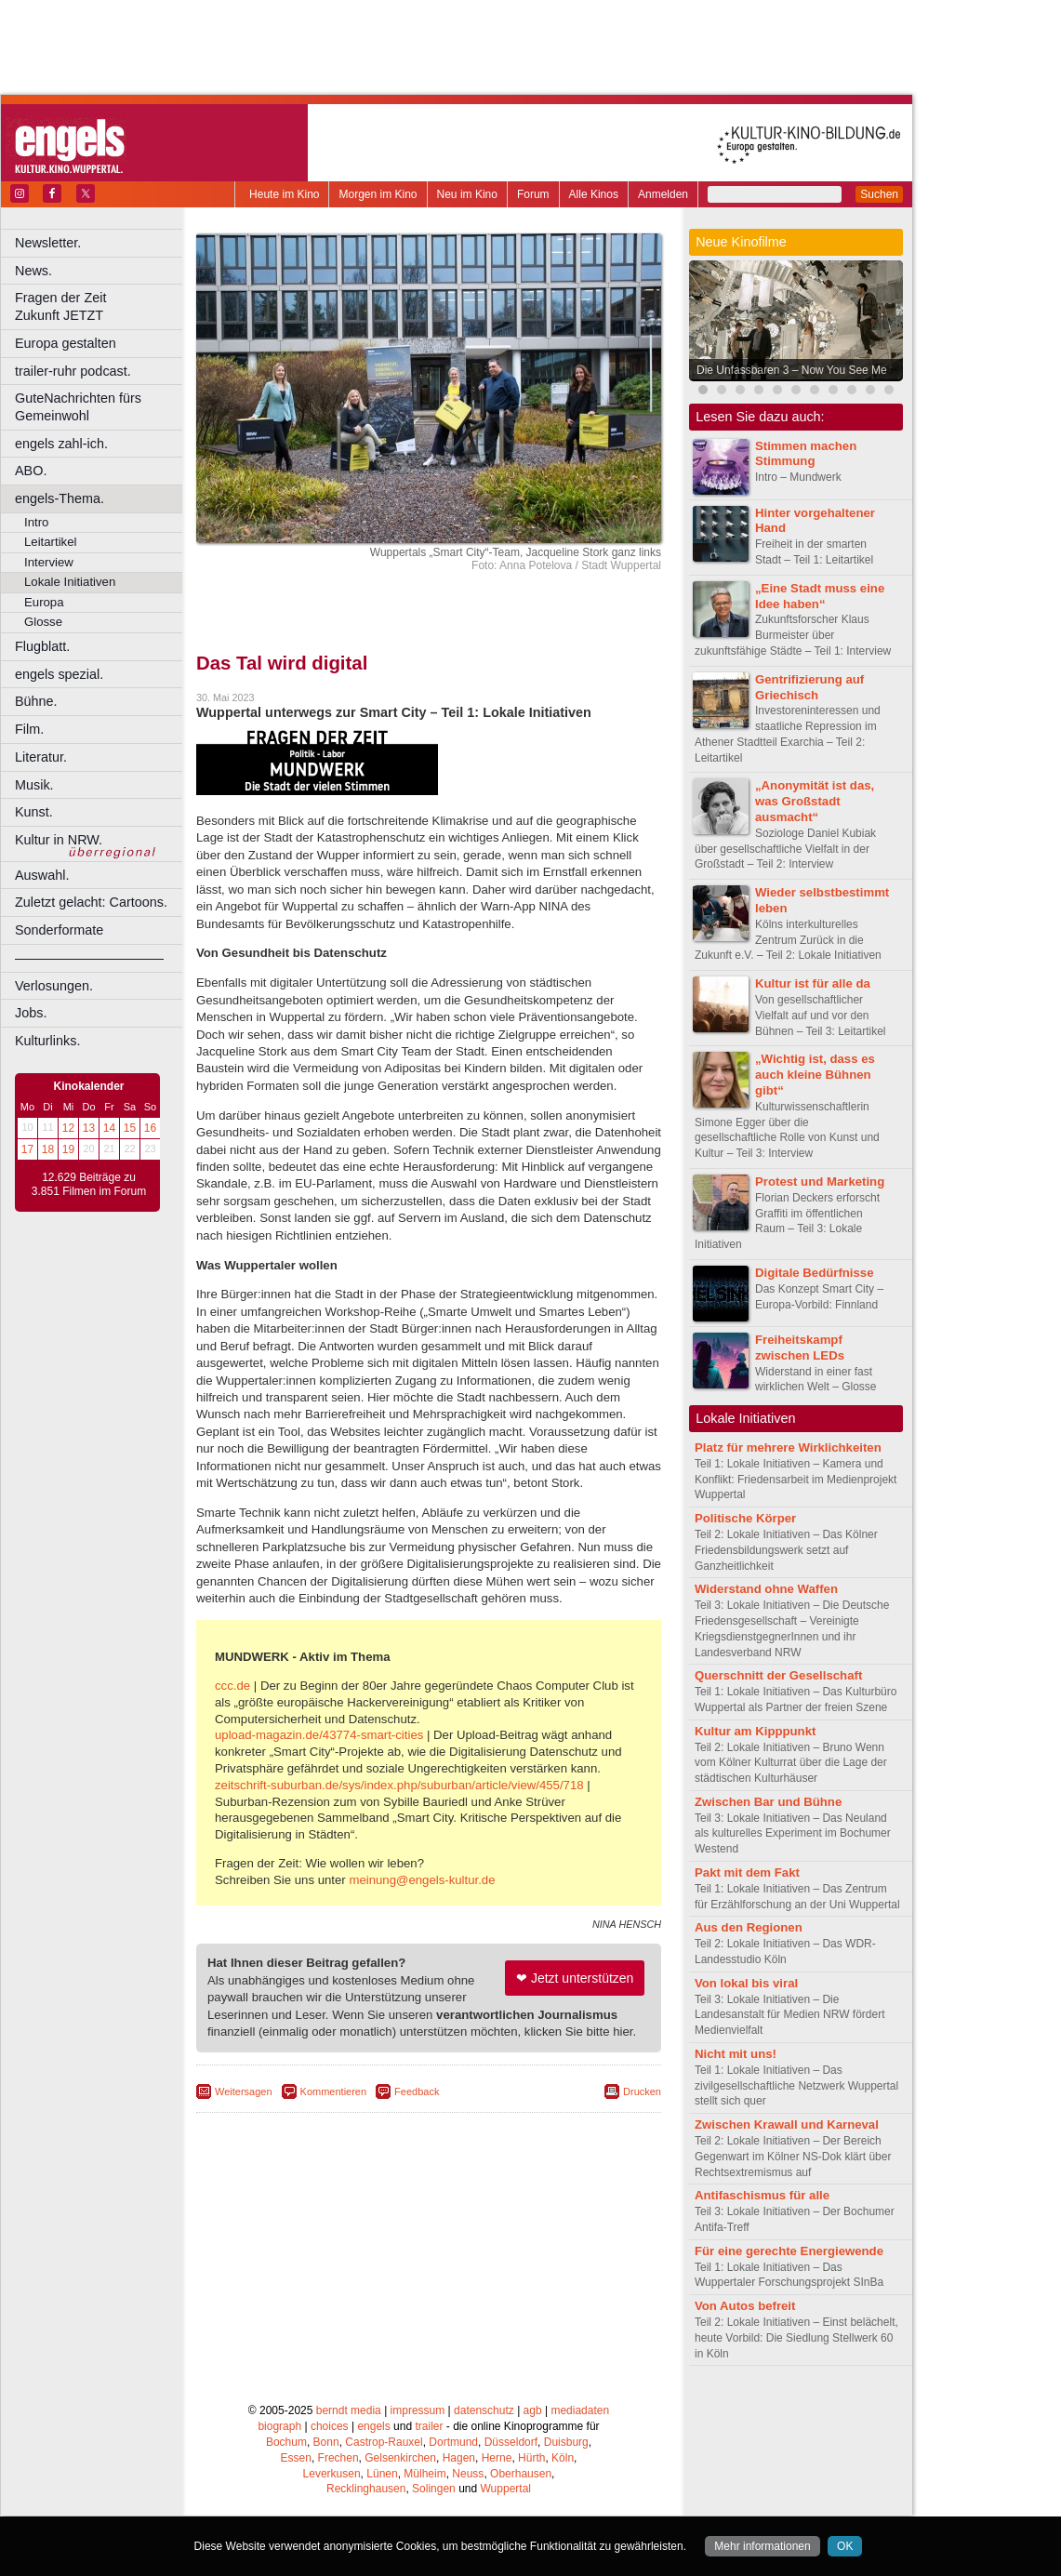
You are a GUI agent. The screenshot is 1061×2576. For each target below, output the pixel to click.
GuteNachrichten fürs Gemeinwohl (78, 407)
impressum (418, 2410)
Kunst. (34, 811)
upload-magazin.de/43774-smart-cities (319, 1735)
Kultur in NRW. (58, 839)
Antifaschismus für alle (762, 2195)
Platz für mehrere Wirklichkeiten (788, 1447)
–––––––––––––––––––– (89, 957)
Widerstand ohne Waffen (766, 1589)
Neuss (468, 2473)
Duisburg (566, 2442)
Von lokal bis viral (746, 1983)
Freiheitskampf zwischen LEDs (799, 1347)
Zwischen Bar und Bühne (768, 1802)
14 (109, 1128)
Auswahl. (42, 875)
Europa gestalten (65, 343)
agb (533, 2410)
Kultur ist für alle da (812, 983)
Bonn (326, 2442)
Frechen (338, 2457)
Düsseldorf (510, 2442)
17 (27, 1149)
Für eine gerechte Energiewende (789, 2251)
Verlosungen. (54, 985)
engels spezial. (59, 674)
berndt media (348, 2410)
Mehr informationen (762, 2546)
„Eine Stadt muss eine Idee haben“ (819, 596)
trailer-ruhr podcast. (73, 371)
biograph (279, 2426)
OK (845, 2546)
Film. (29, 729)
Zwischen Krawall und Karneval (787, 2124)
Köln (562, 2457)
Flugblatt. (42, 646)
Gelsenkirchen (400, 2457)
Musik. (34, 784)
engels (373, 2426)
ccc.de (232, 1686)
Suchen (879, 194)
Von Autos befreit (745, 2306)
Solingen (434, 2488)
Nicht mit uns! (735, 2054)
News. (33, 270)
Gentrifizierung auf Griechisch (809, 687)
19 (68, 1149)
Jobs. (30, 1012)
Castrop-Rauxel (383, 2442)
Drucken (642, 2091)
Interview (48, 562)
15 (130, 1128)
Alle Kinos (593, 194)
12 (68, 1128)
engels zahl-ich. (61, 443)
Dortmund (453, 2442)
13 (89, 1128)
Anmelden (663, 194)
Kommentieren (333, 2091)
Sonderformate (59, 930)
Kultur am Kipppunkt (755, 1731)
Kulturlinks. (47, 1040)
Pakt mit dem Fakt (747, 1872)
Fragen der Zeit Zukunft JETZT (101, 306)
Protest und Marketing (819, 1181)
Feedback (416, 2091)
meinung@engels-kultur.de (422, 1880)
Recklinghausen (365, 2488)
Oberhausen (520, 2473)
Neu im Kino (467, 194)
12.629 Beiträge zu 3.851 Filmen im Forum (89, 1185)
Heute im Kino (284, 194)
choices (330, 2426)
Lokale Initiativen (69, 582)
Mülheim (424, 2473)
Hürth (531, 2457)
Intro (36, 522)
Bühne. (36, 701)
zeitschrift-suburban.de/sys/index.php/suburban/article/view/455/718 (399, 1785)
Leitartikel (50, 542)
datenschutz (484, 2410)
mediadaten (579, 2410)
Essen (296, 2457)
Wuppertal (506, 2488)
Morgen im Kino (377, 194)
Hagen (459, 2457)
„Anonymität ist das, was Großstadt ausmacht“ (814, 801)
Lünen (381, 2473)
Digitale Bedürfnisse (814, 1273)
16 (150, 1128)
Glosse (43, 622)
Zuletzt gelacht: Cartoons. (91, 902)
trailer (429, 2426)
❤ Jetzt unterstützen (574, 1978)
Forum (533, 194)
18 (48, 1149)
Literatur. (41, 757)
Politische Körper (745, 1518)
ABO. (30, 470)
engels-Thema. (59, 498)
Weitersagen (243, 2091)
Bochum (286, 2442)
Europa (44, 602)
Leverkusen (332, 2473)
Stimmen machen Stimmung (805, 454)
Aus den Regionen (748, 1927)
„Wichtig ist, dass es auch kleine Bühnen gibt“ (815, 1074)
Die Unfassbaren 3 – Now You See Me (791, 370)
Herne (497, 2457)
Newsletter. (48, 242)
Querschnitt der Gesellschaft (778, 1675)
